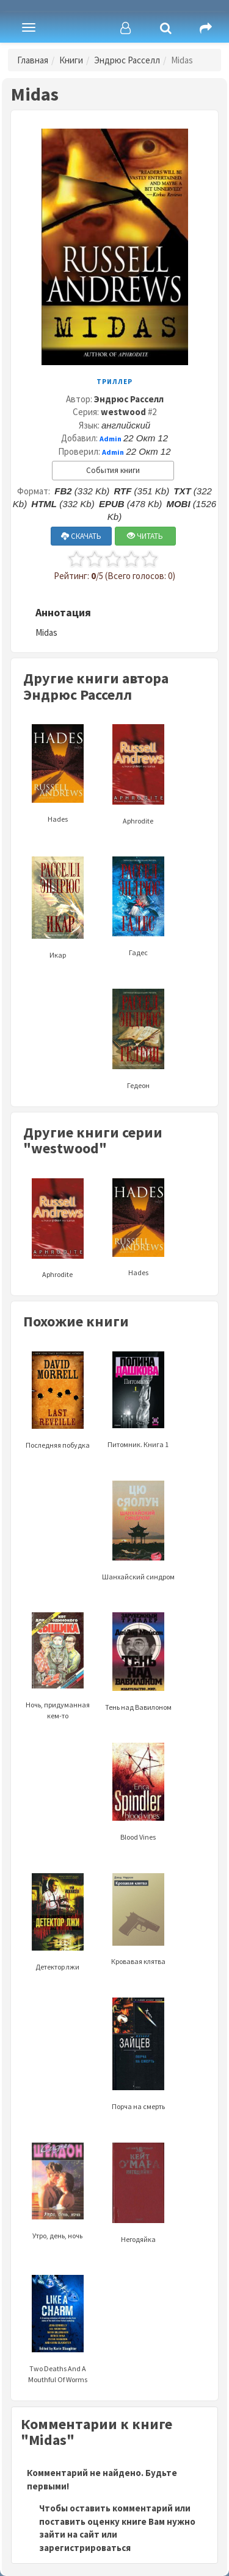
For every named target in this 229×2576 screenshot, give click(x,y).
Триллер (114, 381)
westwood (123, 412)
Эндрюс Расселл (127, 60)
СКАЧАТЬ (81, 536)
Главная (32, 60)
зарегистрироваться (85, 2547)
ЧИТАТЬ (145, 536)
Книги (71, 60)
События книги (113, 470)
